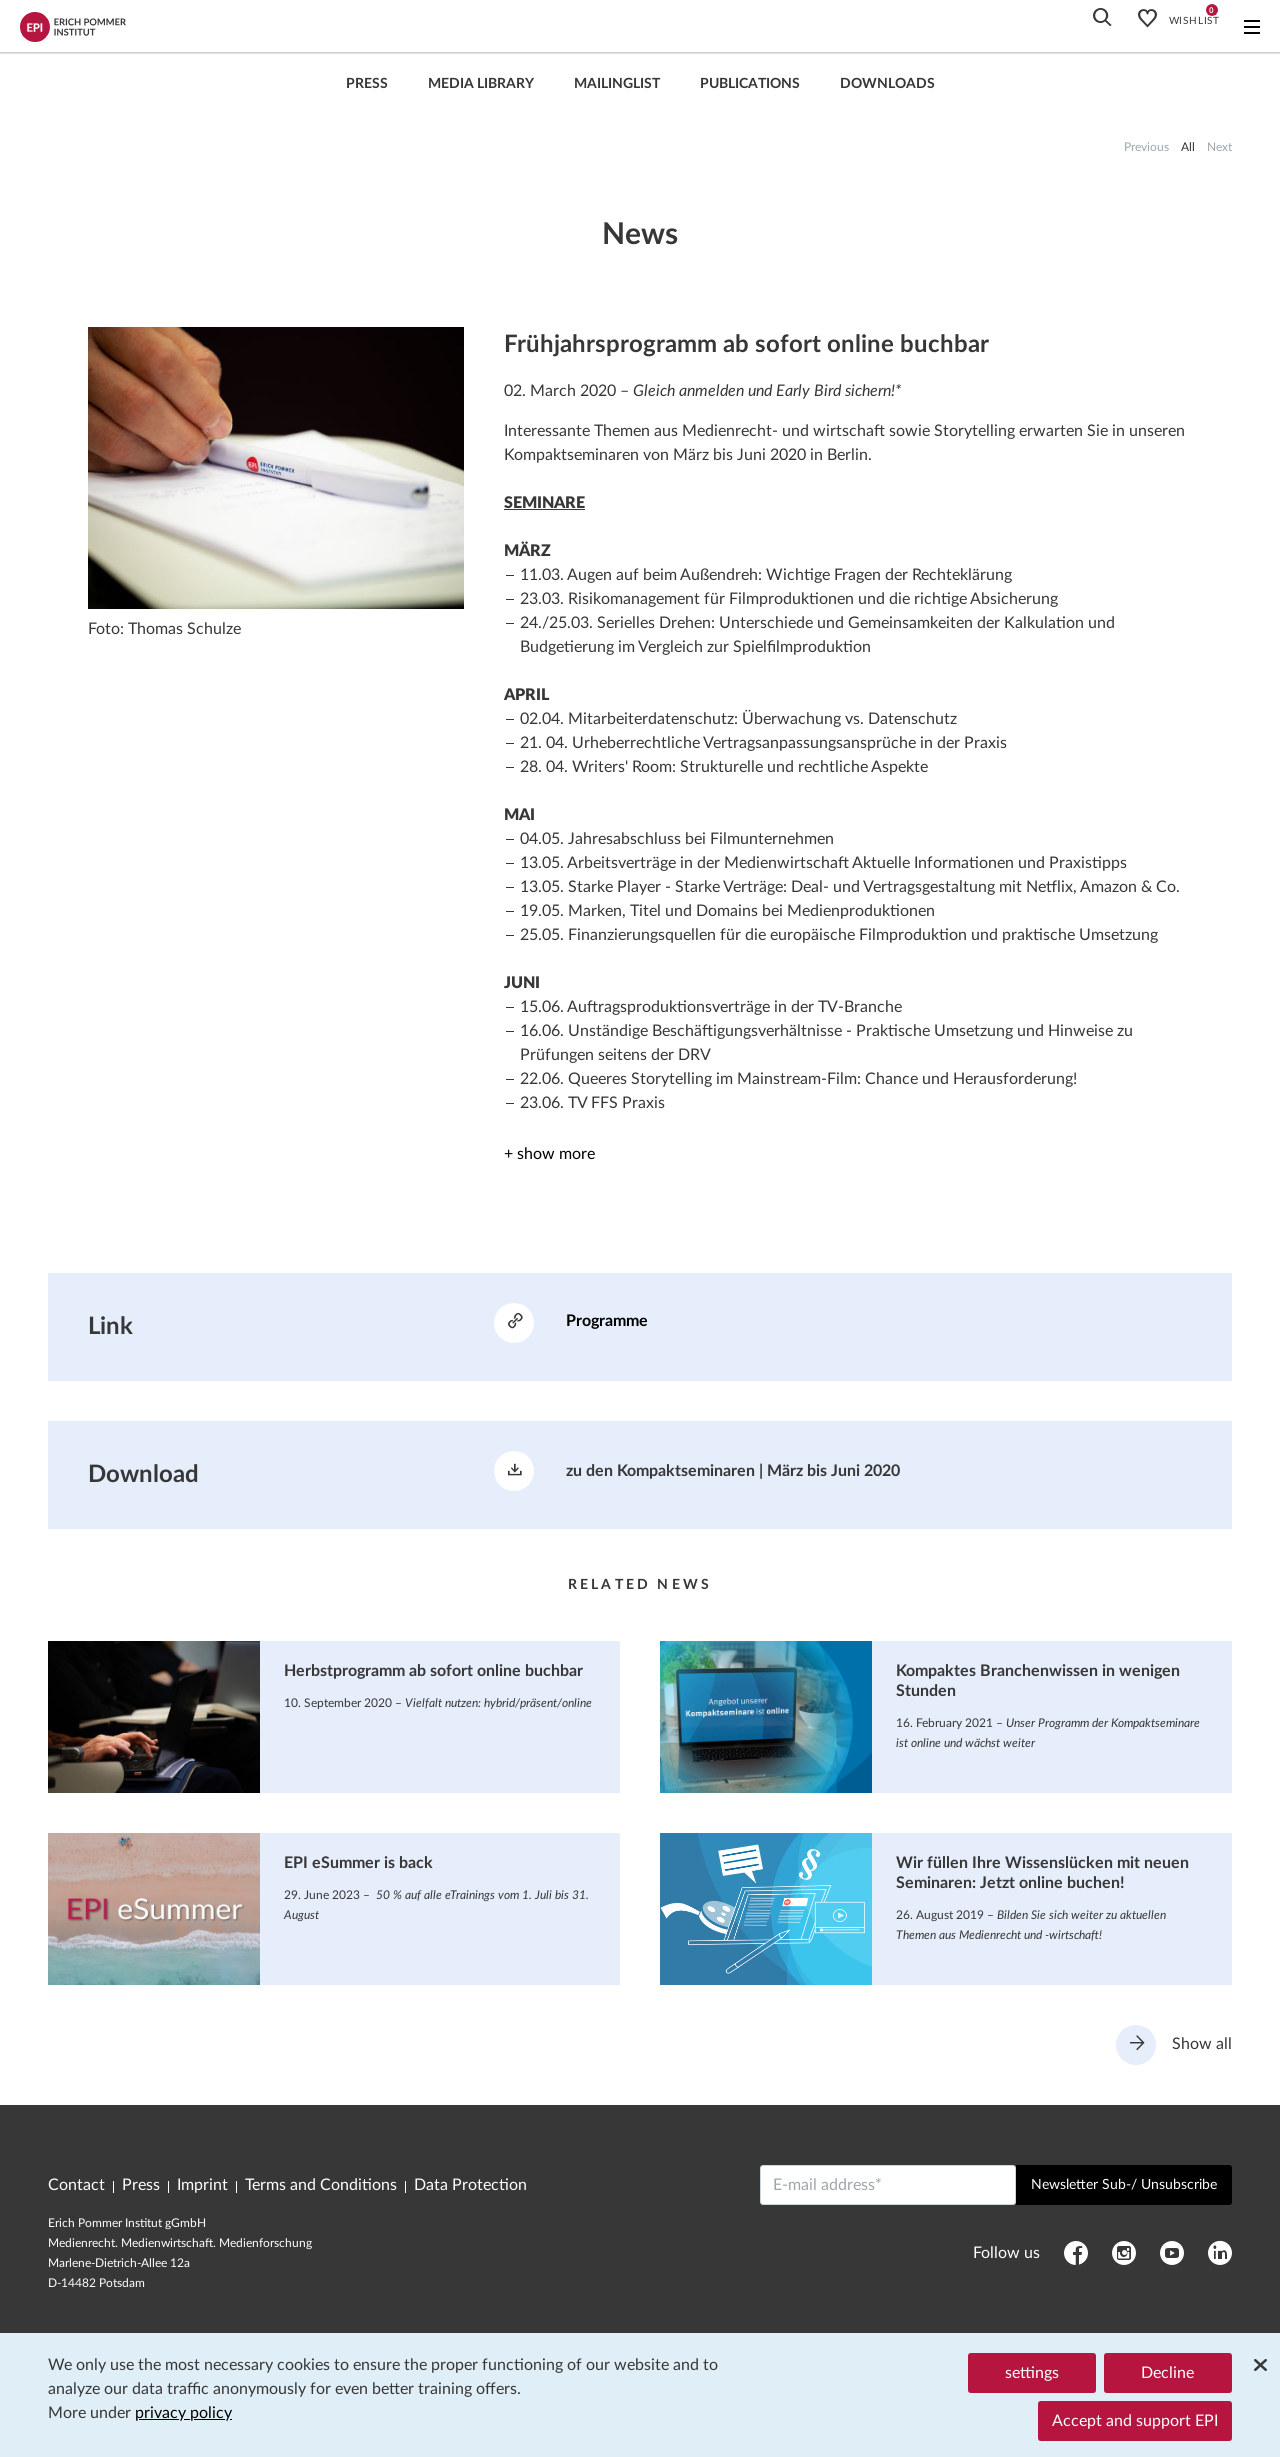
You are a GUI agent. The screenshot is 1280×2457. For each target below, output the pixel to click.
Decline (1167, 2373)
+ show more (549, 1154)
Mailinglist (617, 84)
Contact (76, 2185)
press (367, 84)
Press (141, 2185)
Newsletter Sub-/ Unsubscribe (1124, 2185)
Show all (1174, 2045)
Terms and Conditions (321, 2185)
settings (1032, 2373)
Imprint (202, 2185)
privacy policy (183, 2413)
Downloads (887, 84)
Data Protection (470, 2185)
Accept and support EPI (1135, 2421)
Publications (750, 84)
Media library (481, 84)
